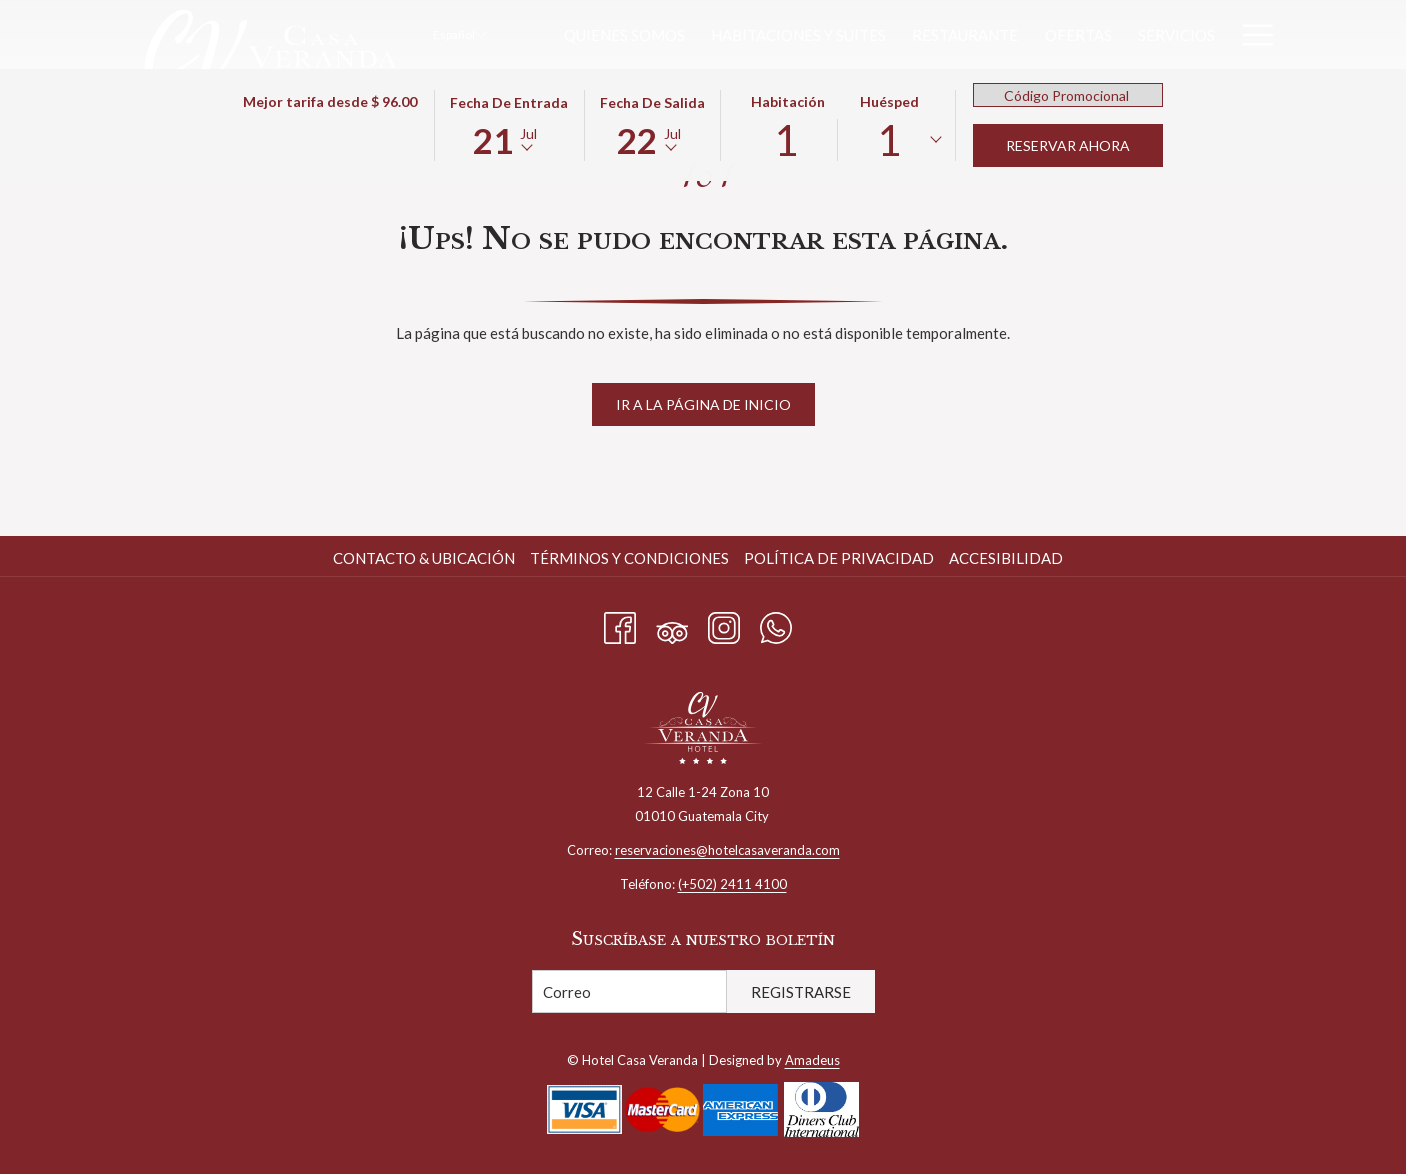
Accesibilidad (1006, 558)
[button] (509, 124)
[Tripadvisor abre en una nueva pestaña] (672, 624)
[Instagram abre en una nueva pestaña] (724, 624)
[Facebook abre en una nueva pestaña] (620, 624)
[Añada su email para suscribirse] (629, 991)
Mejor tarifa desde (330, 101)
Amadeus (812, 1060)
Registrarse (801, 992)
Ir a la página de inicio (703, 404)
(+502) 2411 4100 (732, 884)
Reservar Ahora (1068, 145)
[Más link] (1250, 34)
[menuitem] (624, 34)
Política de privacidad (839, 558)
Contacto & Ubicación (424, 558)
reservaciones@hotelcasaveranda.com (727, 850)
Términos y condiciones (629, 558)
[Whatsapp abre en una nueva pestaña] (776, 624)
